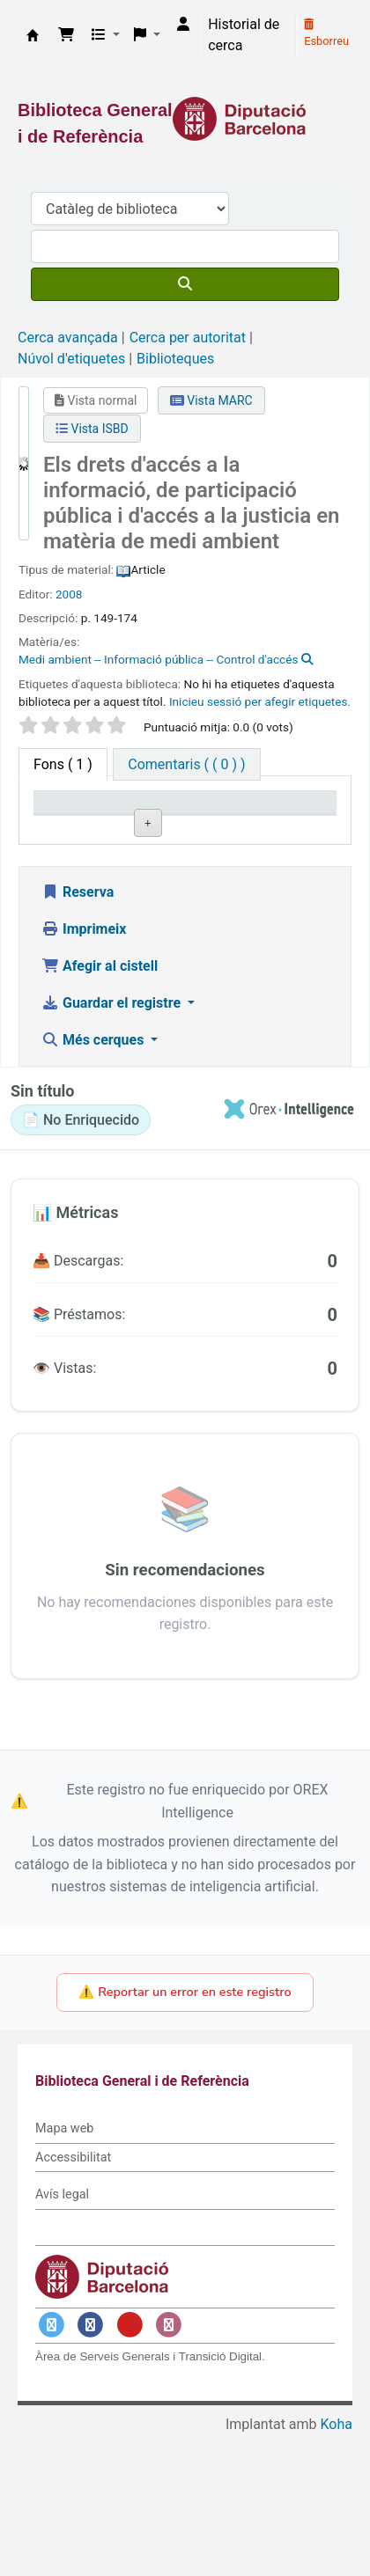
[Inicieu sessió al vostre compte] (183, 24)
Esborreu (326, 33)
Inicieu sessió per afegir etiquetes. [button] (260, 701)
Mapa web (64, 2269)
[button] (66, 35)
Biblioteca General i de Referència (32, 35)
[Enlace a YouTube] (129, 2465)
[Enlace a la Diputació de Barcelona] (185, 119)
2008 (69, 594)
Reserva (77, 1032)
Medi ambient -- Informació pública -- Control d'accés (158, 659)
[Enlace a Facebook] (91, 2465)
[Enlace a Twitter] (51, 2465)
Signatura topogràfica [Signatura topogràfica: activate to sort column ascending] (228, 818)
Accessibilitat (73, 2298)
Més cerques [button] (94, 1180)
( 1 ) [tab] (62, 764)
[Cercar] (185, 284)
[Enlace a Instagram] (169, 2465)
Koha (336, 2565)
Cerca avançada (68, 337)
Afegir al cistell (99, 1106)
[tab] (186, 764)
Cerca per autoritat (188, 337)
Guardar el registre (112, 1143)
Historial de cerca (243, 35)
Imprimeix (83, 1069)
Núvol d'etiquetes (71, 358)
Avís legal (62, 2335)
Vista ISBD (92, 429)
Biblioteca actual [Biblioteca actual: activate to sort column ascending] (149, 818)
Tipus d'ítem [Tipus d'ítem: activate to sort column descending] (62, 818)
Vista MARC (211, 400)
